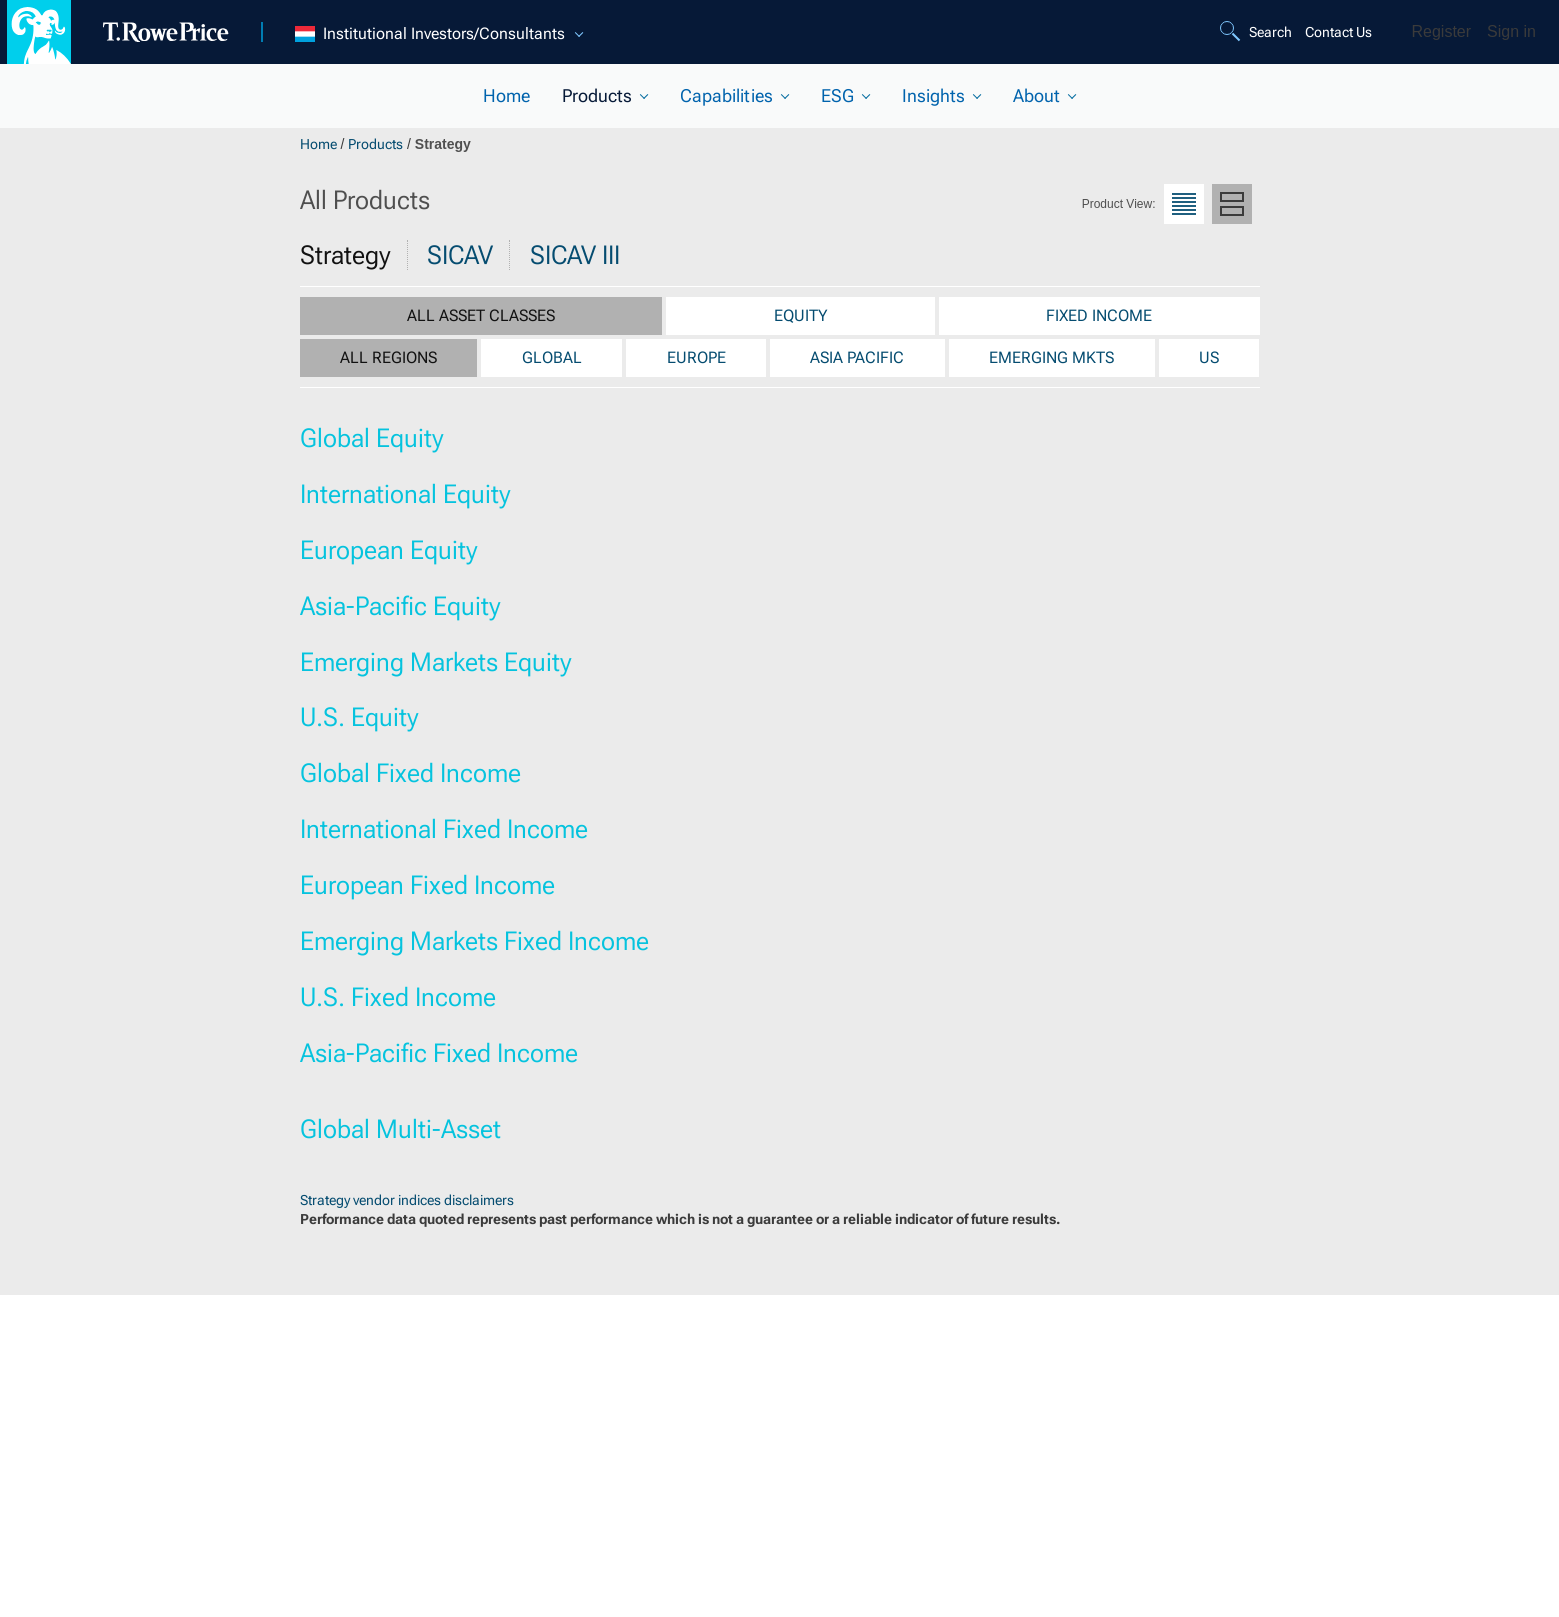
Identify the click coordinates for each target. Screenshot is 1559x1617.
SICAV (460, 255)
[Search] (1258, 32)
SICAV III (575, 255)
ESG (837, 95)
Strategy (345, 255)
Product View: (1119, 204)
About (1036, 95)
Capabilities (726, 95)
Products (375, 144)
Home (506, 95)
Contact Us (1338, 32)
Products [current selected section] (597, 95)
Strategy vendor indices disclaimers (407, 1200)
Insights (933, 95)
